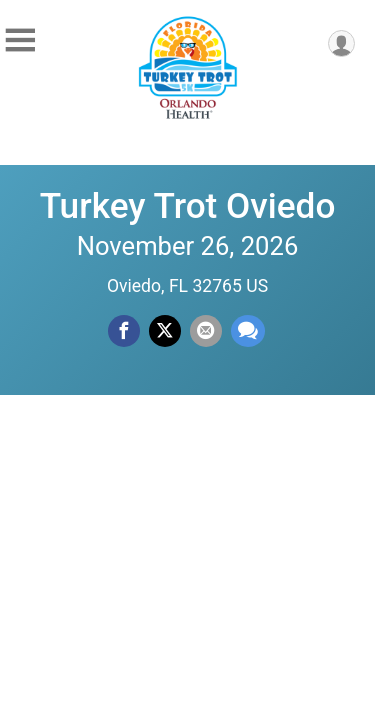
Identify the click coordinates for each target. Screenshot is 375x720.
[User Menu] (341, 43)
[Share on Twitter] (165, 331)
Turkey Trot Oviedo (188, 206)
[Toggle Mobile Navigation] (20, 40)
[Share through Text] (248, 331)
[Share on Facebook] (124, 331)
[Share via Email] (206, 331)
